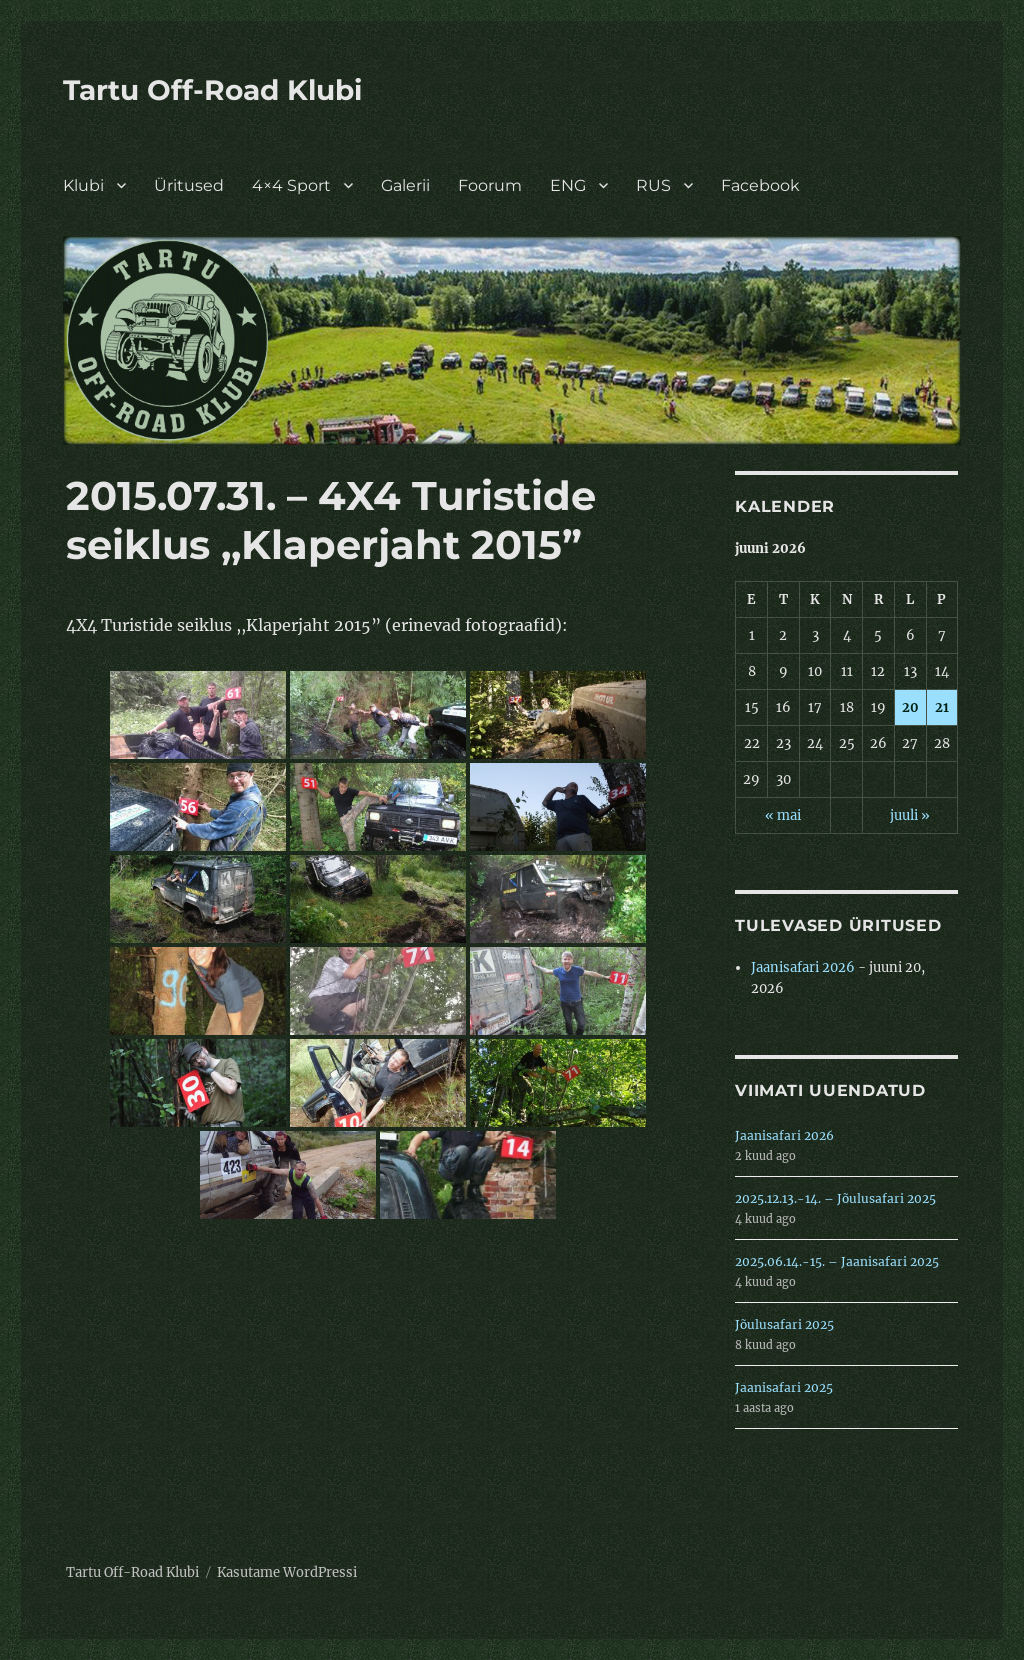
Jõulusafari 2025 (784, 1324)
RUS (653, 185)
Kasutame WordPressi (287, 1572)
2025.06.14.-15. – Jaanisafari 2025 (837, 1261)
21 (942, 707)
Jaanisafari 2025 (784, 1387)
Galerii (405, 185)
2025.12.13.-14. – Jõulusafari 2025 (835, 1198)
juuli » (910, 815)
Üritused (189, 185)
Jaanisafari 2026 (803, 967)
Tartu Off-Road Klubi (212, 90)
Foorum (490, 185)
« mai (783, 815)
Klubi (83, 185)
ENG (568, 185)
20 (910, 707)
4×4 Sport (291, 185)
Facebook (760, 185)
